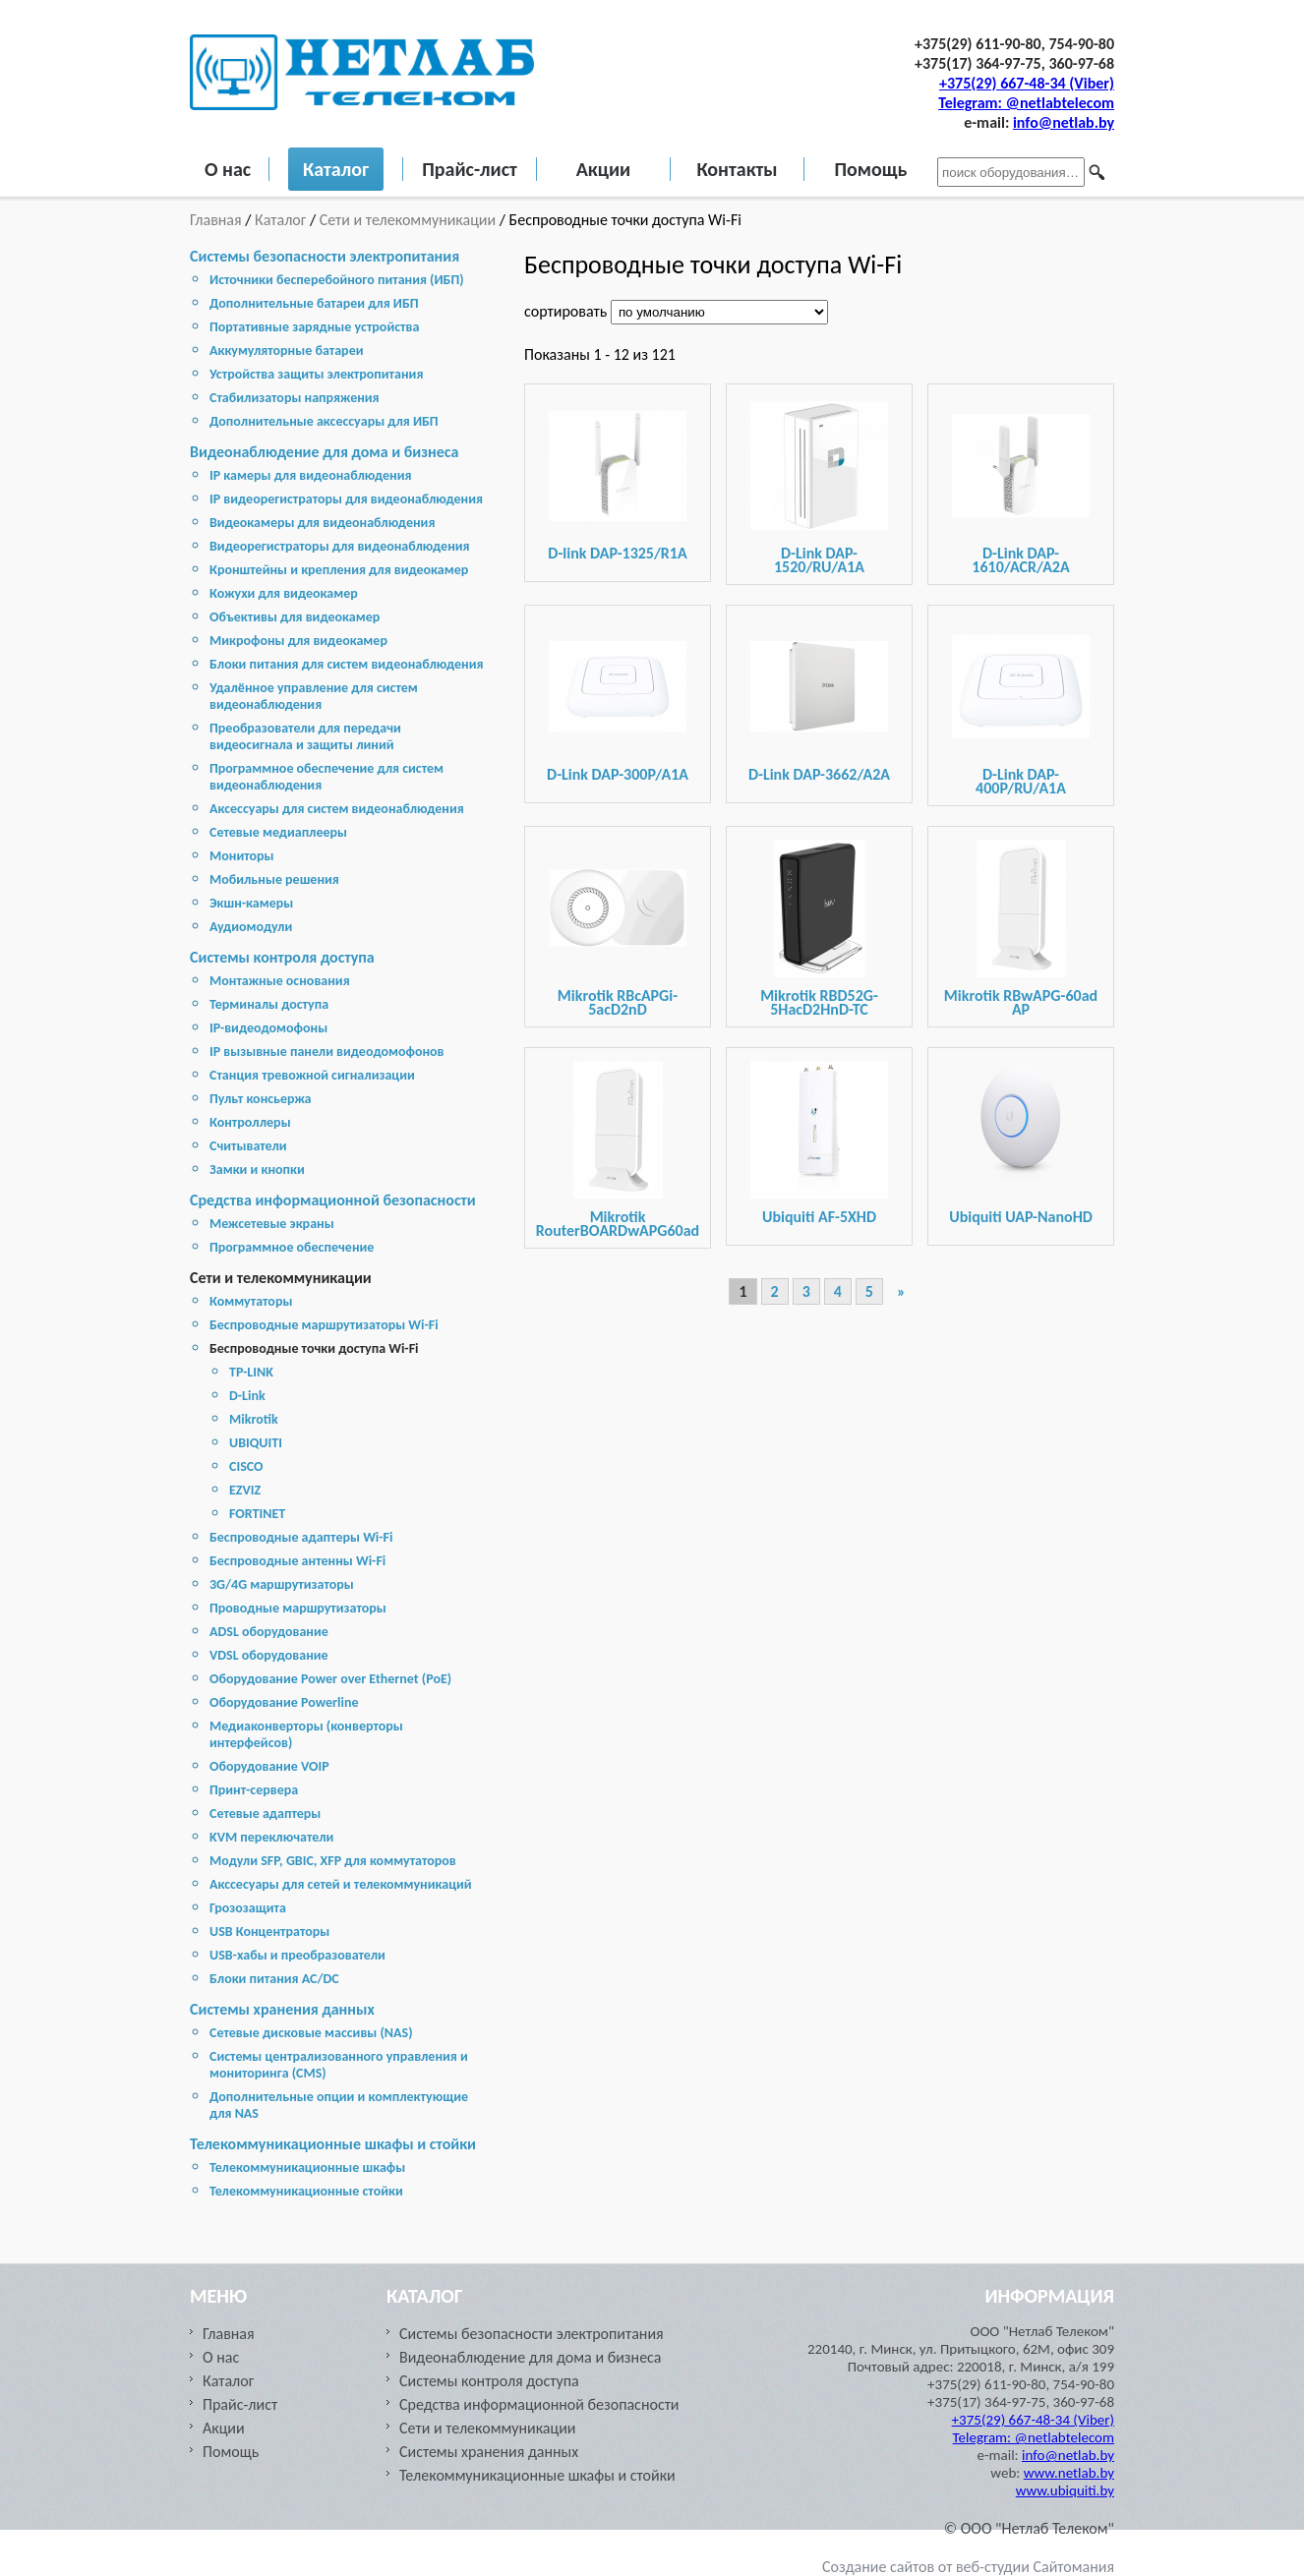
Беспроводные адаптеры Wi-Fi (300, 1537)
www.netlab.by (1069, 2473)
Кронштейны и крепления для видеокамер (338, 569)
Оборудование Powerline (283, 1702)
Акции (603, 169)
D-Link (247, 1395)
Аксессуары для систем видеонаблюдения (336, 808)
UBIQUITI (255, 1442)
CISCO (246, 1466)
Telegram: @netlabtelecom (1026, 102)
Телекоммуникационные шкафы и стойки (333, 2144)
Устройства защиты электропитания (316, 374)
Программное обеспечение (291, 1247)
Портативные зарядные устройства (314, 327)
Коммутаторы (250, 1301)
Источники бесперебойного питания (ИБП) (336, 279)
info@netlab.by (1063, 122)
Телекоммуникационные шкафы (307, 2167)
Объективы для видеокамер (294, 617)
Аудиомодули (250, 926)
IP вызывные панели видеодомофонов (327, 1051)
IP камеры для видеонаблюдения (310, 475)
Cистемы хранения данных (282, 2009)
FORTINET (257, 1513)
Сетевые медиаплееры (278, 832)
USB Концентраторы (269, 1931)
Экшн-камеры (251, 903)
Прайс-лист (469, 169)
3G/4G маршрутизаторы (281, 1584)
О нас (228, 169)
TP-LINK (251, 1372)
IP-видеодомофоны (268, 1028)
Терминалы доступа (268, 1004)
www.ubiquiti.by (1065, 2490)
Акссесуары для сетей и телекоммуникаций (340, 1884)
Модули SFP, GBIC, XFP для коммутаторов (332, 1860)
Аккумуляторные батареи (286, 350)
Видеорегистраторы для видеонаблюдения (339, 546)
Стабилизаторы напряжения (294, 397)
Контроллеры (250, 1122)
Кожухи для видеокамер (283, 593)
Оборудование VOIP (269, 1766)
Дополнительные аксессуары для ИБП (324, 421)
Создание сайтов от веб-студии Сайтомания (968, 2566)
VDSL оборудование (268, 1655)
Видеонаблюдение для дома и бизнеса (324, 451)
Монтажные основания (279, 980)
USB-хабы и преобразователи (297, 1955)
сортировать (567, 311)
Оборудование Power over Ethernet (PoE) (330, 1678)
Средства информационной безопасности (333, 1200)
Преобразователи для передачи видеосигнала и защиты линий (305, 736)
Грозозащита (247, 1908)
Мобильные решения (274, 879)
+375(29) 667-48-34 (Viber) (1026, 83)
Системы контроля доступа (282, 957)
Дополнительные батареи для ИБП (314, 303)
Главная (217, 219)
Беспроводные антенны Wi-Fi (297, 1560)
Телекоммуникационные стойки (306, 2191)
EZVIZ (245, 1490)
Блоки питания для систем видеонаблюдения (346, 664)
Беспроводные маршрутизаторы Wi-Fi (324, 1325)
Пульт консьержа (260, 1098)
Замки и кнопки (257, 1169)
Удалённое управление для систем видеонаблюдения (313, 696)
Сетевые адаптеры (265, 1813)
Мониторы (241, 856)
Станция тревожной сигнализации (312, 1075)
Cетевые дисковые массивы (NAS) (311, 2032)
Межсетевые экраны (271, 1223)
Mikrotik (253, 1419)
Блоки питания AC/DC (274, 1978)
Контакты (736, 169)
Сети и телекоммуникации (408, 219)
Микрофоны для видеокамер (298, 640)
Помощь (870, 169)
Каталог (336, 169)
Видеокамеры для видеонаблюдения (322, 522)
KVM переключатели (271, 1837)
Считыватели (248, 1146)
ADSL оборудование (268, 1631)
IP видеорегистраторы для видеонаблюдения (346, 499)
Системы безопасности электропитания (324, 256)
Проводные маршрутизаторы (297, 1608)
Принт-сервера (253, 1790)
